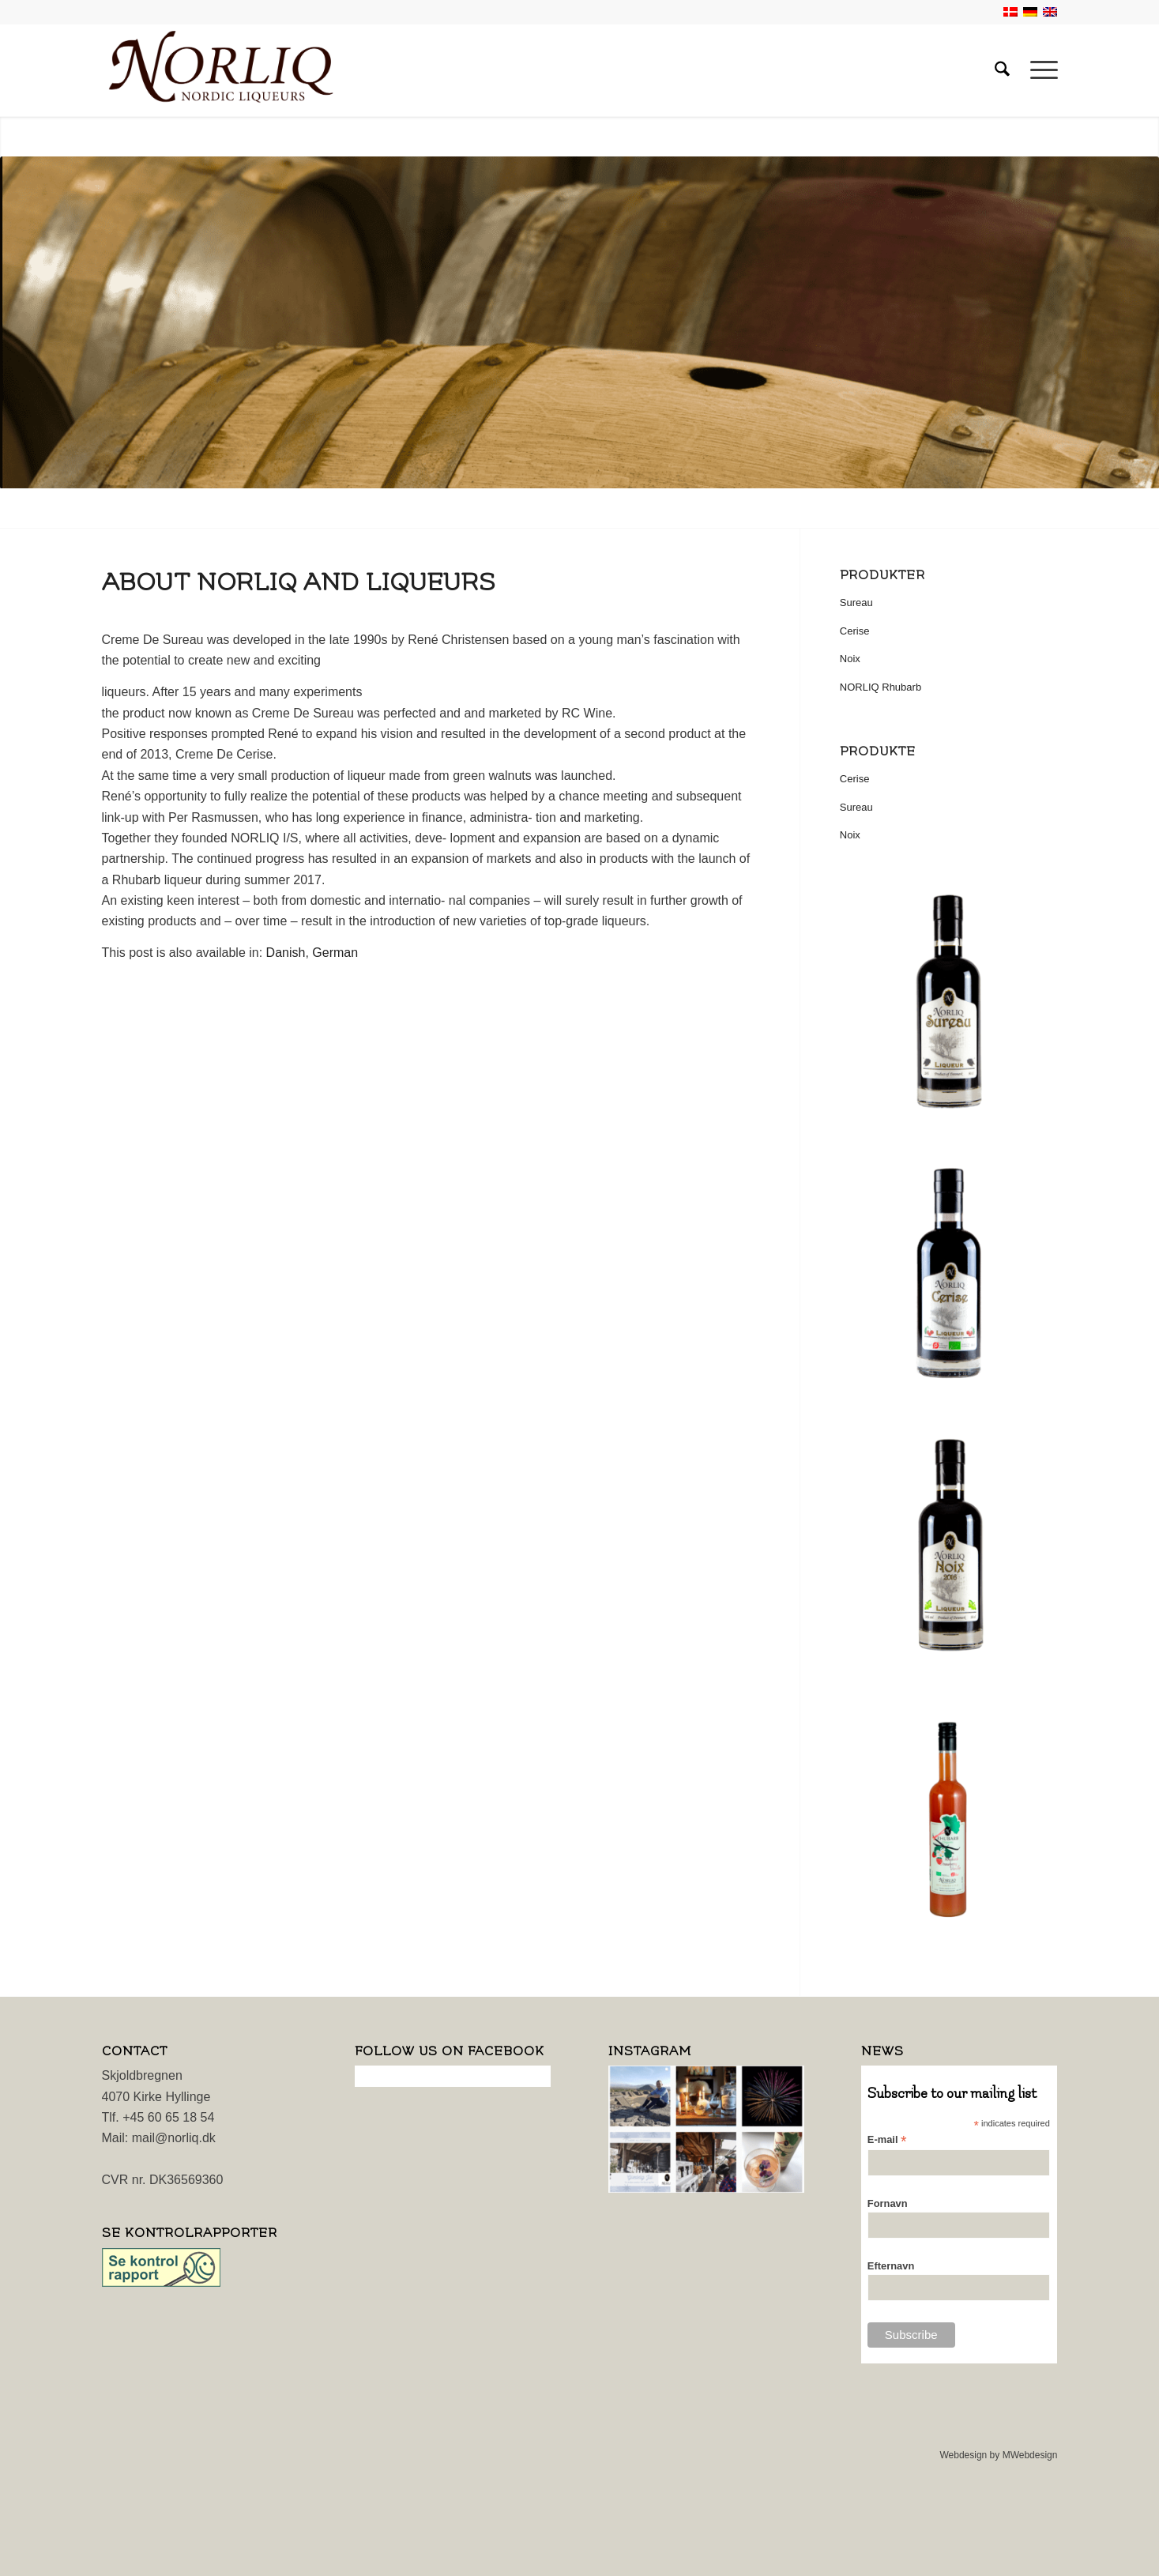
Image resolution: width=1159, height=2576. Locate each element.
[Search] (1002, 70)
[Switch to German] (335, 953)
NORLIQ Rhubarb (880, 687)
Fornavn (887, 2203)
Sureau (856, 602)
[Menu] (1039, 70)
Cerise (855, 631)
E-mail (887, 2140)
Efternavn (890, 2266)
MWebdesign (1030, 2455)
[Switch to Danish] (286, 953)
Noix (850, 659)
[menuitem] (1002, 70)
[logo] (221, 70)
